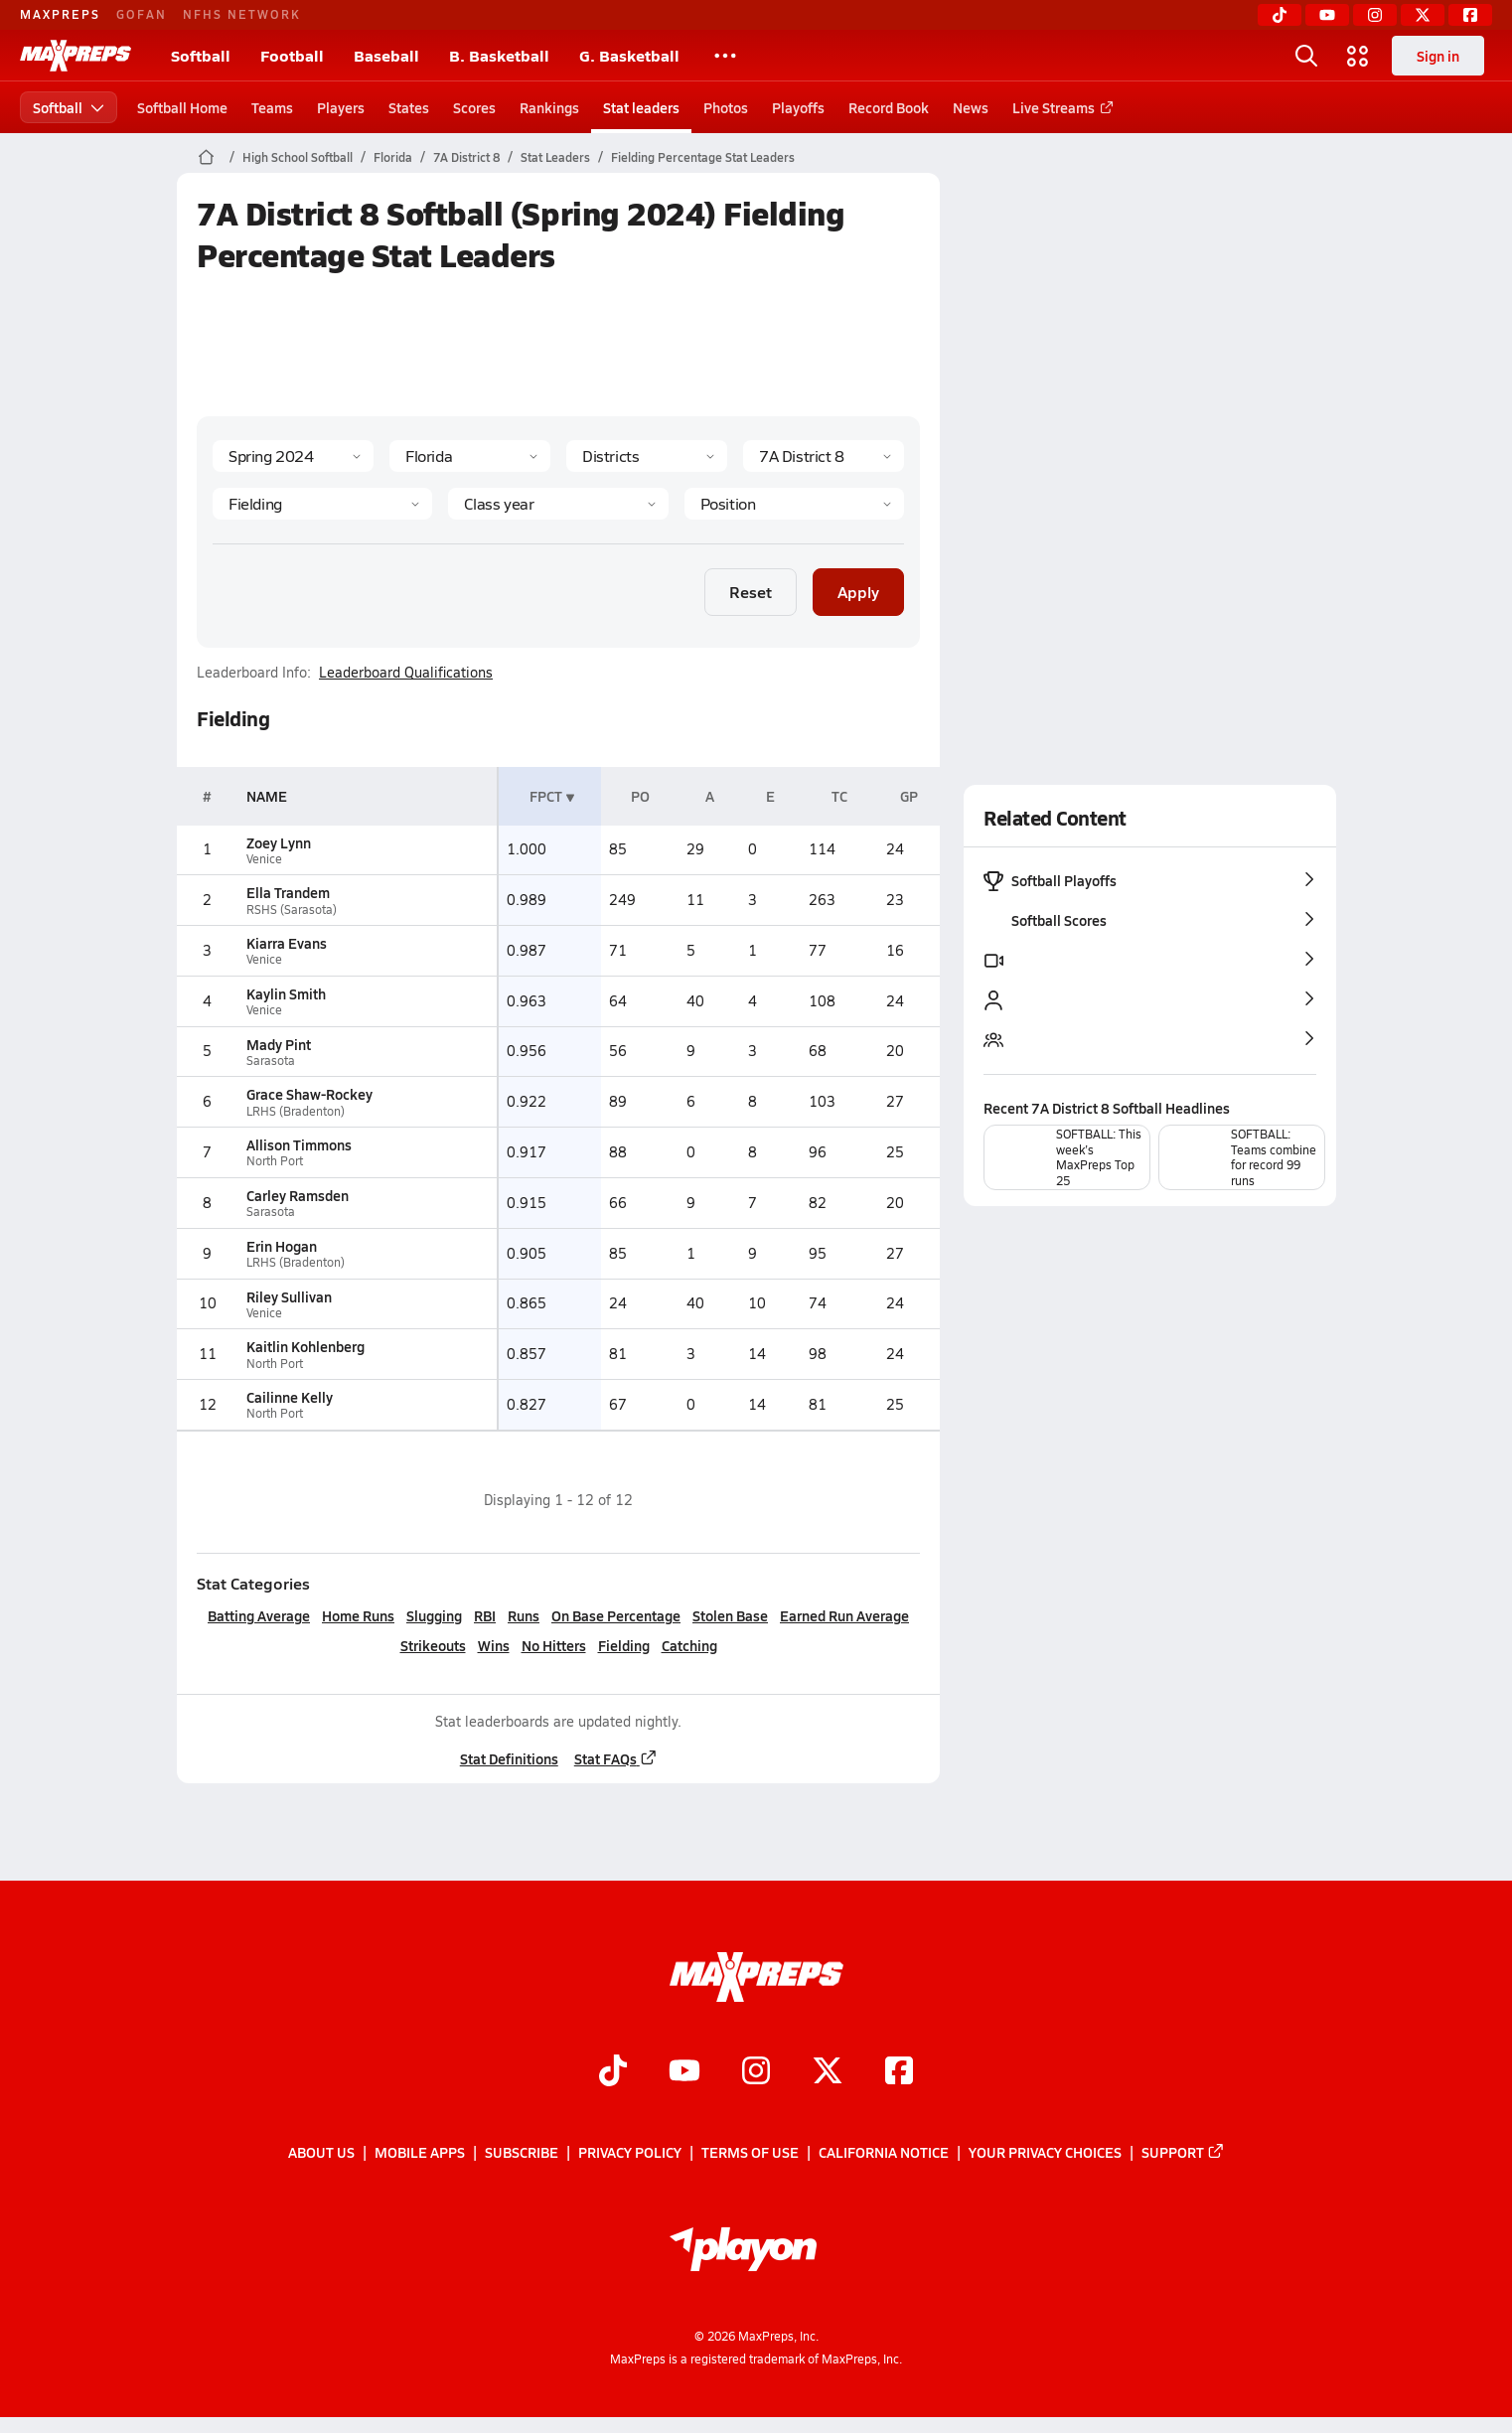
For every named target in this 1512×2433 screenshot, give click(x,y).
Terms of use (750, 2152)
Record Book (888, 107)
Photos (725, 107)
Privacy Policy (629, 2152)
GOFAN (141, 14)
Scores (474, 107)
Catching (688, 1645)
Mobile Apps (420, 2152)
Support (1183, 2152)
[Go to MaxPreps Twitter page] (827, 2072)
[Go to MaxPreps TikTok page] (613, 2072)
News (970, 107)
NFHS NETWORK (242, 14)
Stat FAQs (615, 1758)
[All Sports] (725, 55)
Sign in (1438, 56)
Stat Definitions (508, 1758)
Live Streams (1059, 107)
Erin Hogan (280, 1246)
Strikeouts (432, 1645)
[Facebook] (1470, 15)
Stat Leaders (555, 157)
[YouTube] (1327, 15)
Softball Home (182, 107)
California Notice (884, 2152)
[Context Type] (646, 456)
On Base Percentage (615, 1615)
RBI (485, 1615)
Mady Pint (277, 1044)
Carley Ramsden (296, 1195)
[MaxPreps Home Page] (206, 157)
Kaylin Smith (285, 993)
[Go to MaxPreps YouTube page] (684, 2072)
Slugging (434, 1615)
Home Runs (358, 1615)
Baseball (386, 55)
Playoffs (798, 107)
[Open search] (1306, 55)
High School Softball (297, 157)
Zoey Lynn (277, 842)
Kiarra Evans (285, 943)
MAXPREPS (60, 14)
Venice (263, 858)
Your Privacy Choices (1045, 2152)
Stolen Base (730, 1615)
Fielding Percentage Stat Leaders (703, 157)
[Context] (823, 456)
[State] (469, 456)
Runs (523, 1615)
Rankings (549, 107)
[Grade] (558, 504)
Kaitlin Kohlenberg (304, 1346)
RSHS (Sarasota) (290, 909)
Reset (750, 591)
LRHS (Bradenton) (294, 1111)
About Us (321, 2152)
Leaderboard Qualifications (406, 673)
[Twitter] (1422, 15)
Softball (200, 55)
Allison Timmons (298, 1144)
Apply (858, 591)
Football (292, 55)
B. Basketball (499, 55)
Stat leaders (641, 107)
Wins (493, 1645)
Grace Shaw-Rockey (308, 1094)
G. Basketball (629, 55)
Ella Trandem (287, 892)
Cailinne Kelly (288, 1397)
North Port (273, 1160)
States (408, 107)
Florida (393, 157)
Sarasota (269, 1060)
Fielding (623, 1645)
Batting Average (259, 1615)
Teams (272, 107)
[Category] (322, 504)
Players (341, 107)
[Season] (293, 456)
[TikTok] (1279, 15)
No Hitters (553, 1645)
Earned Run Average (844, 1615)
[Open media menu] (1358, 55)
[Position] (793, 504)
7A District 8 (466, 157)
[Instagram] (1375, 15)
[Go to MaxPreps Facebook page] (899, 2072)
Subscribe (521, 2152)
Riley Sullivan (288, 1296)
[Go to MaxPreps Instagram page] (756, 2072)
